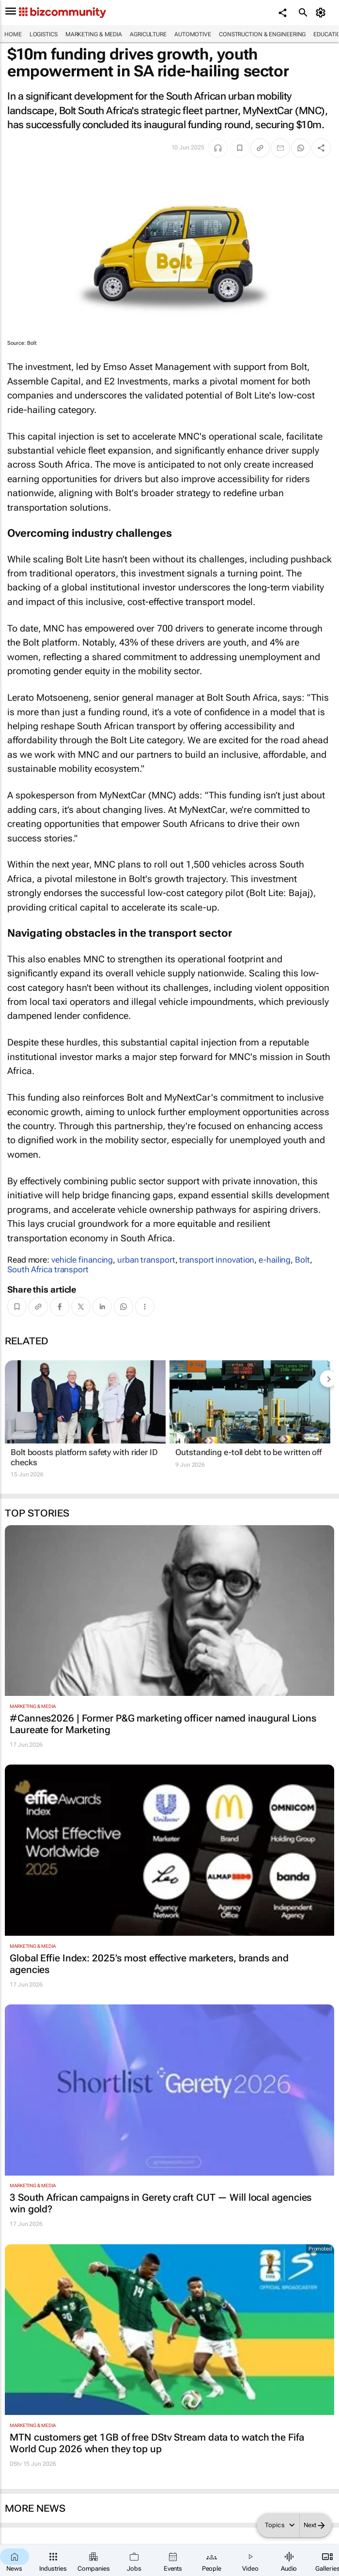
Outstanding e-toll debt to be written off (248, 1452)
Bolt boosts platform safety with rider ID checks (84, 1457)
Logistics (44, 34)
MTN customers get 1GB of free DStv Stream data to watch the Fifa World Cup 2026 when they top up (157, 2443)
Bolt (302, 1260)
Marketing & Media (93, 34)
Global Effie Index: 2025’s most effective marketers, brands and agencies (149, 1963)
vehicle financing (82, 1260)
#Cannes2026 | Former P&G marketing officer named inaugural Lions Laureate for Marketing (163, 1724)
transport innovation (216, 1260)
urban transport (146, 1260)
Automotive (192, 34)
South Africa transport (48, 1269)
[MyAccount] (322, 12)
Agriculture (148, 34)
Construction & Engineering (262, 34)
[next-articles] (328, 1378)
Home (13, 34)
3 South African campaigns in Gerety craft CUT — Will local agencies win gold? (160, 2203)
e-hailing (275, 1260)
